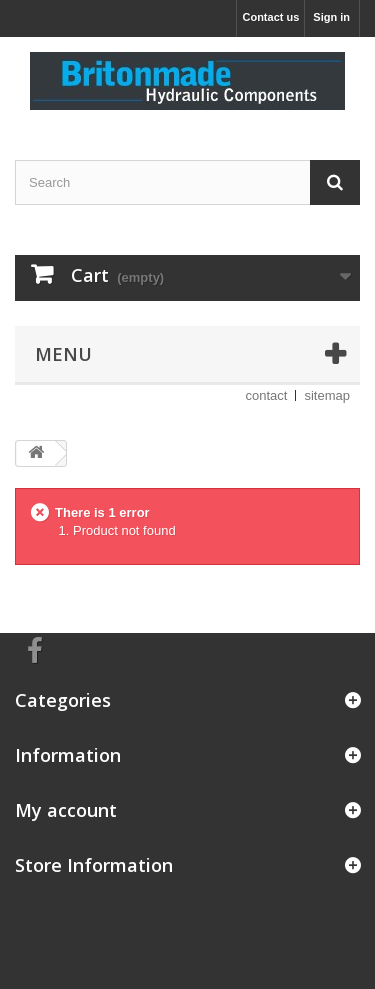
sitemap (327, 395)
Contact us (270, 17)
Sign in (331, 17)
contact (267, 395)
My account (66, 810)
